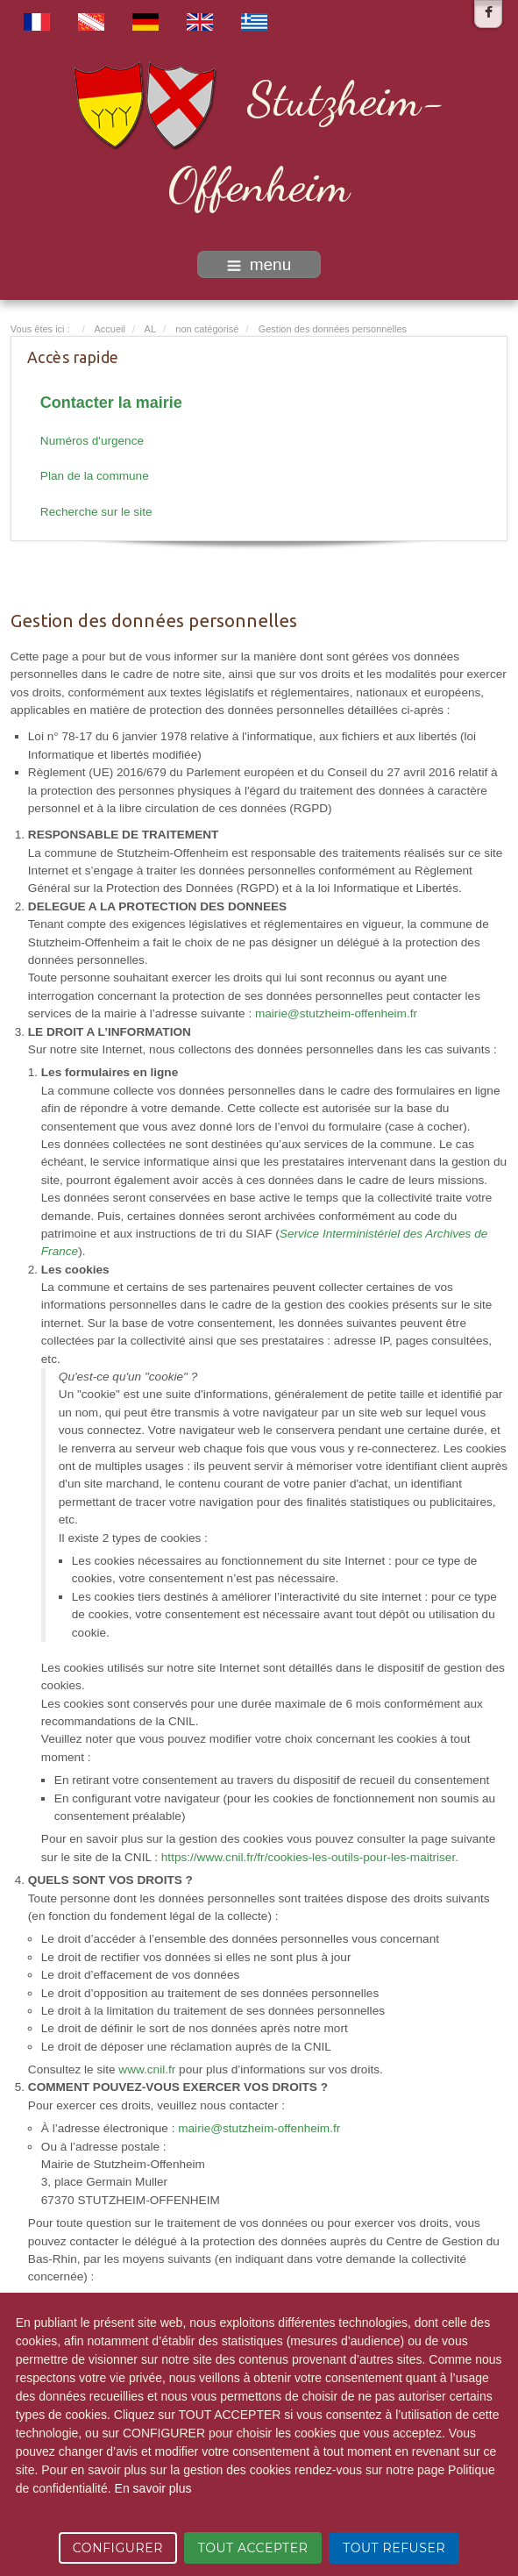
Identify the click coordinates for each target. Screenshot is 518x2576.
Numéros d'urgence (92, 440)
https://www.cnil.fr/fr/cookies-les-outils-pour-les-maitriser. (309, 1857)
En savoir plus (153, 2488)
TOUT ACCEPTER (253, 2548)
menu (259, 264)
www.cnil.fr (146, 2069)
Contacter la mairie (111, 402)
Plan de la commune (94, 475)
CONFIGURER (118, 2548)
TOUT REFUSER (394, 2548)
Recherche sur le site (96, 511)
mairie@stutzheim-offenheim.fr (336, 1013)
